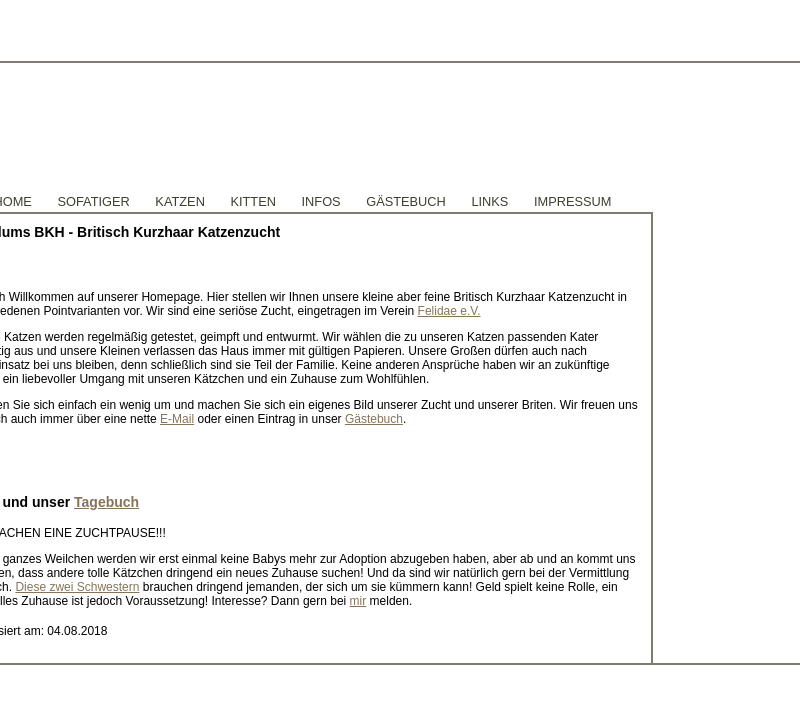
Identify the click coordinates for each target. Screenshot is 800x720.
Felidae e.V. (449, 311)
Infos (321, 201)
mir (358, 601)
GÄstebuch (406, 201)
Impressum (573, 201)
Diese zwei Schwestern (77, 587)
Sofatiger (93, 201)
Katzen (180, 201)
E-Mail (177, 419)
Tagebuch (106, 502)
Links (489, 201)
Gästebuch (374, 419)
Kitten (253, 201)
